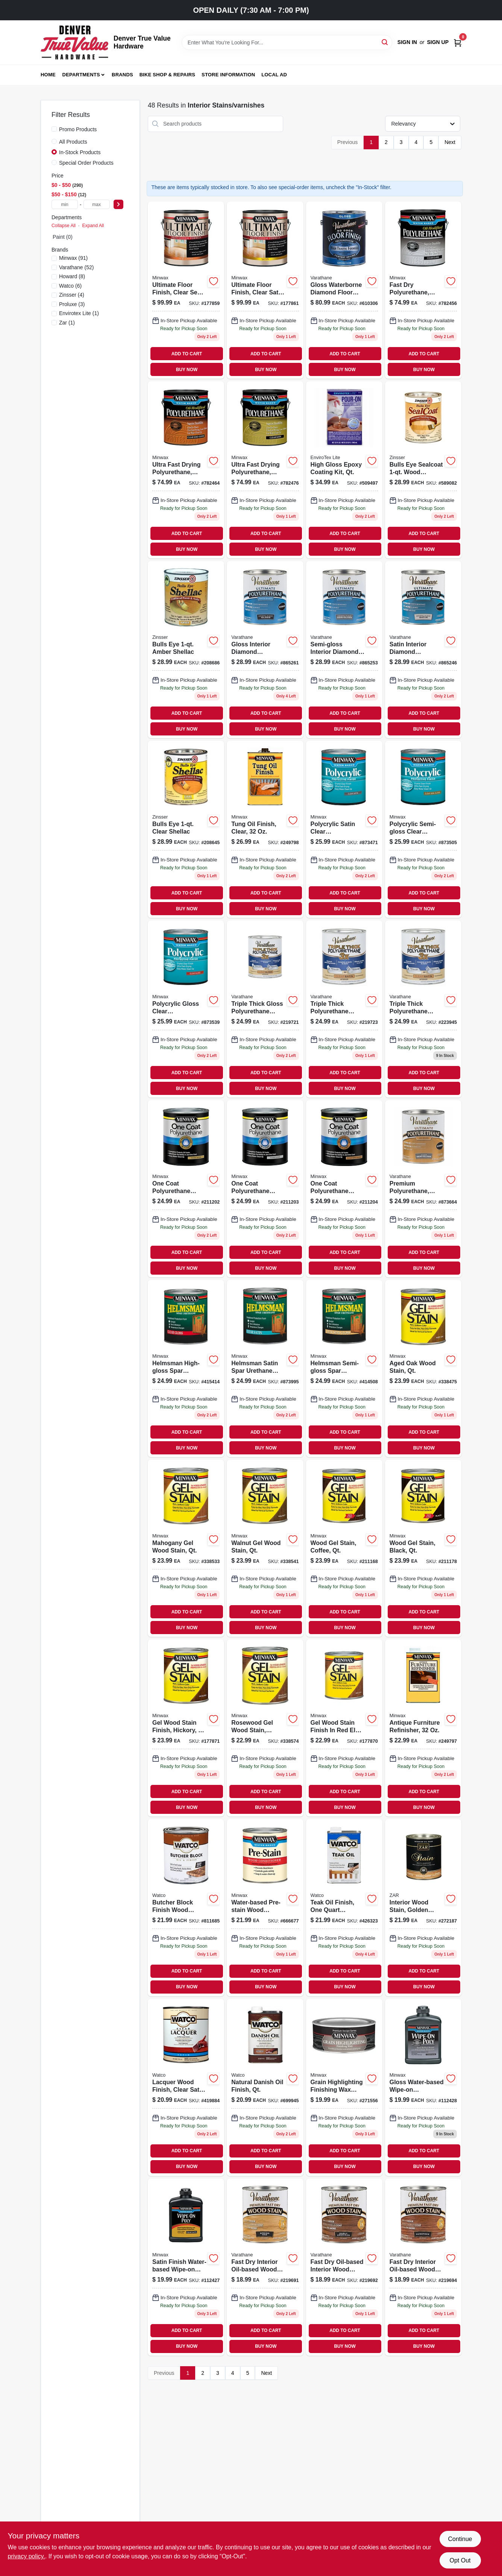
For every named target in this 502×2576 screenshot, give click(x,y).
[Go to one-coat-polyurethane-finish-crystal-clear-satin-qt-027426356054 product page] (186, 1188)
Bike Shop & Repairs (168, 74)
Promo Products (78, 129)
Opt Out (459, 2560)
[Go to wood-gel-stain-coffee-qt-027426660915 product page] (344, 1548)
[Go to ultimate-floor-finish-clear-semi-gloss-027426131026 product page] (186, 290)
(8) (72, 276)
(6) (70, 286)
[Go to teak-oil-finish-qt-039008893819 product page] (344, 1907)
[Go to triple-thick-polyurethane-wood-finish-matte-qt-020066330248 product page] (423, 1009)
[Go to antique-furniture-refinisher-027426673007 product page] (423, 1727)
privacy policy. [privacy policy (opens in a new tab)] (26, 2556)
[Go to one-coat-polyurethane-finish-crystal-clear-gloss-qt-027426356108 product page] (265, 1188)
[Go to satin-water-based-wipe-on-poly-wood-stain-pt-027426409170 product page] (186, 2267)
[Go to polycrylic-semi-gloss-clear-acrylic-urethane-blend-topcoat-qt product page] (423, 829)
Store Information (228, 74)
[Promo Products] (54, 129)
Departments (81, 74)
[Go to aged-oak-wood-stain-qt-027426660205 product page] (423, 1368)
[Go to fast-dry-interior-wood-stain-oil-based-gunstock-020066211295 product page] (423, 2267)
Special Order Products (86, 163)
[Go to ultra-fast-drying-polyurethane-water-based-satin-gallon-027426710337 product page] (265, 469)
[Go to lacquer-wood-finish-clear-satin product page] (186, 2087)
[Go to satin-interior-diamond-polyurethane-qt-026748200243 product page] (423, 649)
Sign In (407, 42)
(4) (71, 295)
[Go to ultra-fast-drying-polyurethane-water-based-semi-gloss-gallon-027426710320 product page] (186, 469)
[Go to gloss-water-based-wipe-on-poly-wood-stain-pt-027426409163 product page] (423, 2087)
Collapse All (64, 225)
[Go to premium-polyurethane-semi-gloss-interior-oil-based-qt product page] (423, 1188)
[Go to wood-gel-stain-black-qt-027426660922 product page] (423, 1548)
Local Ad (274, 74)
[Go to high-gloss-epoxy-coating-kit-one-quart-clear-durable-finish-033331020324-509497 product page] (344, 469)
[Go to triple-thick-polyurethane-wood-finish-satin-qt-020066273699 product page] (344, 1009)
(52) (76, 267)
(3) (72, 304)
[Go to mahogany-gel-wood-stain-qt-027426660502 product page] (186, 1548)
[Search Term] (287, 42)
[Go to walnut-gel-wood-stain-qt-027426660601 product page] (265, 1548)
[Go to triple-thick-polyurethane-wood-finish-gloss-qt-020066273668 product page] (265, 1009)
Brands (122, 74)
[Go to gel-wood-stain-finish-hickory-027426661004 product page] (186, 1727)
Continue (460, 2539)
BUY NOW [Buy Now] (186, 369)
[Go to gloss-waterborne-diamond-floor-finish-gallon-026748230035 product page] (344, 290)
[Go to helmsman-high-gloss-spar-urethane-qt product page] (186, 1368)
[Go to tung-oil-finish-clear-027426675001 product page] (265, 829)
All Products (73, 142)
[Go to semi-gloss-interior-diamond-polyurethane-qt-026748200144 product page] (344, 649)
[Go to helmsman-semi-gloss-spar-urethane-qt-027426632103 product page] (344, 1368)
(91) (73, 258)
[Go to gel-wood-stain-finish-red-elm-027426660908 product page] (344, 1727)
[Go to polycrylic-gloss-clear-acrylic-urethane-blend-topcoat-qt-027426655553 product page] (186, 1009)
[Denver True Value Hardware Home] (74, 42)
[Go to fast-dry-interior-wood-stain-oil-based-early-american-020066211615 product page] (344, 2267)
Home (48, 74)
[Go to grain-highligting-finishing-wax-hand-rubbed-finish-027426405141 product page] (344, 2087)
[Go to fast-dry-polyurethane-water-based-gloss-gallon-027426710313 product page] (423, 290)
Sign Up (438, 42)
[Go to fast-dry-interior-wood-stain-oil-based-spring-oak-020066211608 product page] (265, 2267)
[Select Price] (118, 204)
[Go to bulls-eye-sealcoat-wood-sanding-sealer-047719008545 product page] (423, 469)
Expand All (93, 225)
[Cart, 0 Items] (457, 42)
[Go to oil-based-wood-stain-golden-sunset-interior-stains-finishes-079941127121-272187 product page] (423, 1907)
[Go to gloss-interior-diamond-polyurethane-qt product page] (265, 649)
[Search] (385, 42)
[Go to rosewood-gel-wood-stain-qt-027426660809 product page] (265, 1727)
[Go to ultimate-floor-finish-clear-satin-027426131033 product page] (265, 290)
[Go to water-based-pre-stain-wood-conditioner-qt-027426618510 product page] (265, 1907)
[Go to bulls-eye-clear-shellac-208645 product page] (186, 829)
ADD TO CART (186, 353)
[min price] (65, 204)
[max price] (96, 204)
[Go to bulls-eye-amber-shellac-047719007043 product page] (186, 649)
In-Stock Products (80, 152)
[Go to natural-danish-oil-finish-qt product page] (265, 2087)
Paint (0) (63, 237)
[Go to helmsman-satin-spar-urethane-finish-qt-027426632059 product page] (265, 1368)
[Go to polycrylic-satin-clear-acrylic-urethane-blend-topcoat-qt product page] (344, 829)
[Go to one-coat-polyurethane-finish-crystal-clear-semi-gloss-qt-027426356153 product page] (344, 1188)
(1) (79, 313)
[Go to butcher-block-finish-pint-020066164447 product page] (186, 1907)
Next (449, 142)
